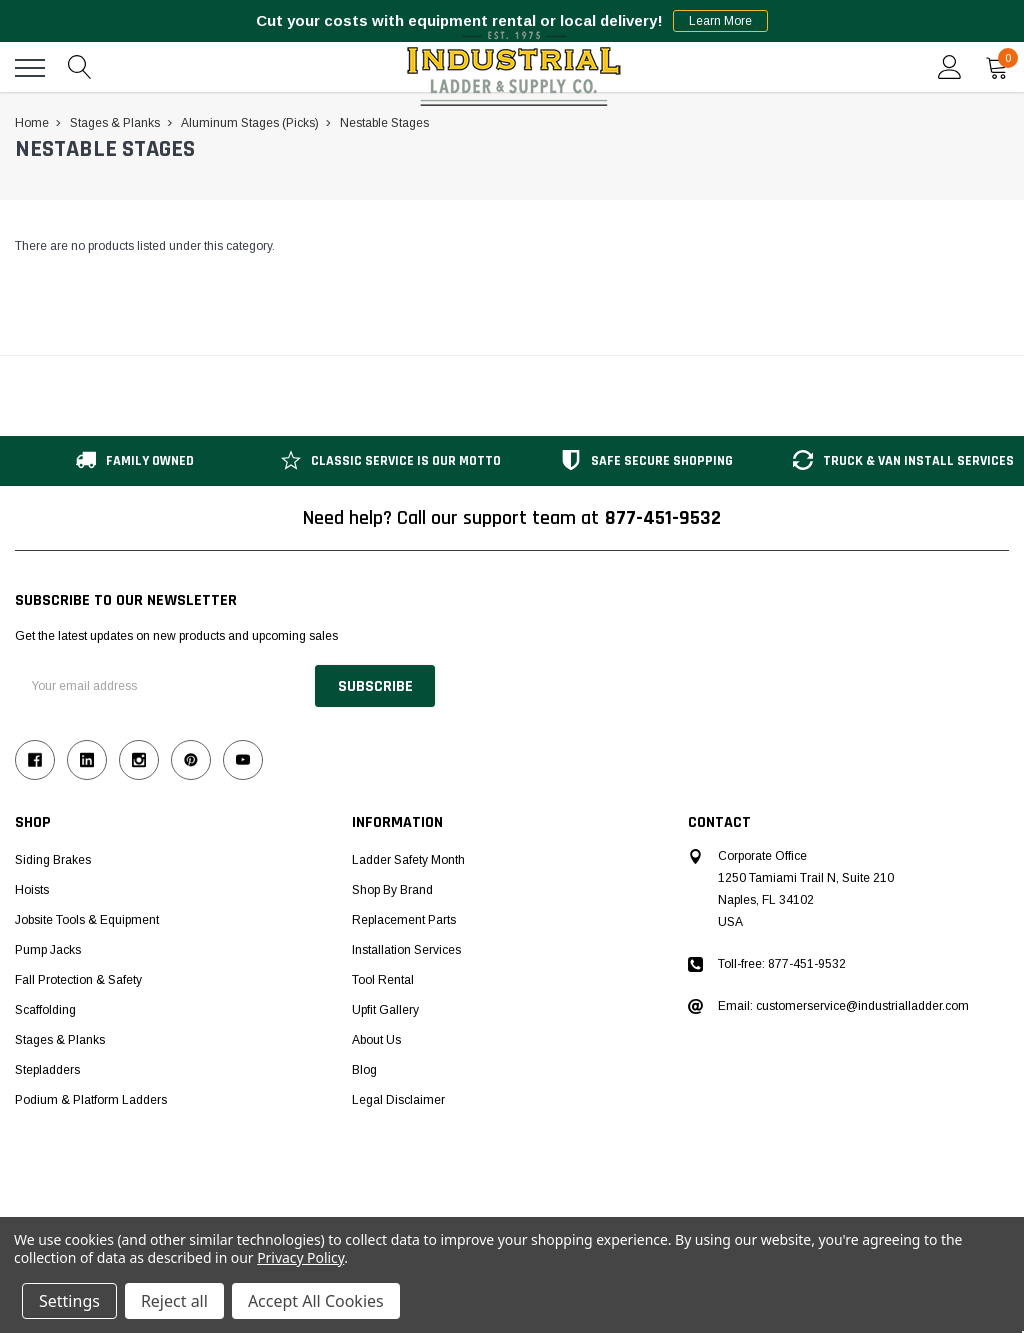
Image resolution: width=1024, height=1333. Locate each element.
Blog (364, 1070)
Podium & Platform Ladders (91, 1100)
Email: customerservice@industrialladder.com (843, 1006)
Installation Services (406, 950)
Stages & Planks (60, 1040)
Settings (69, 1301)
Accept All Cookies (316, 1301)
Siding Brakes (53, 860)
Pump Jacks (48, 950)
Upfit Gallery (385, 1010)
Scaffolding (45, 1010)
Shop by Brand (392, 890)
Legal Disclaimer (398, 1100)
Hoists (32, 890)
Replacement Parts (404, 920)
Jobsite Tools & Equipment (87, 920)
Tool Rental (383, 980)
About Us (376, 1040)
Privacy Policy (300, 1257)
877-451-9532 (663, 518)
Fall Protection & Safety (78, 980)
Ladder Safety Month (408, 860)
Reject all (174, 1301)
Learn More (720, 21)
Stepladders (47, 1070)
